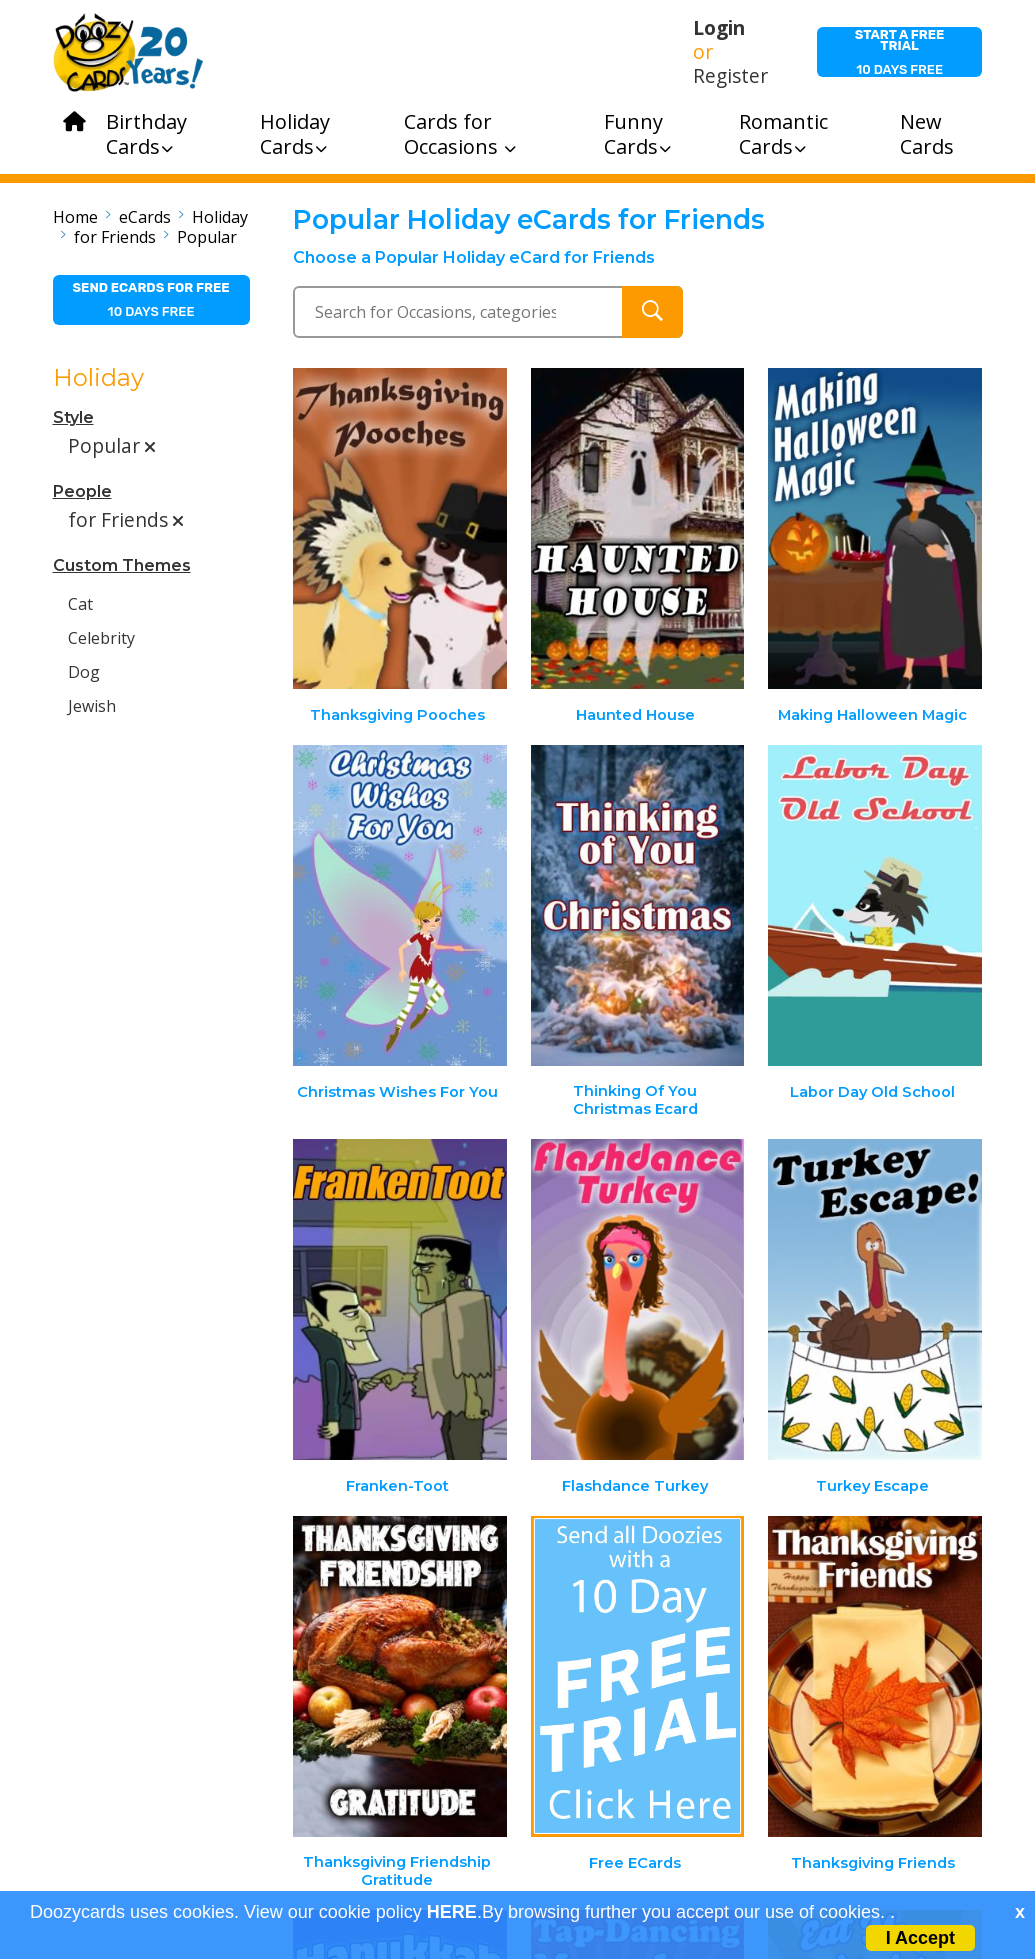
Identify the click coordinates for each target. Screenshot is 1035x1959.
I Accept (920, 1938)
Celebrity (101, 638)
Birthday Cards (146, 134)
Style (73, 417)
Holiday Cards (295, 134)
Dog (84, 672)
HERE (452, 1912)
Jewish (92, 706)
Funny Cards (637, 134)
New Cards (927, 134)
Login (719, 28)
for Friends (115, 237)
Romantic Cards (783, 134)
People (82, 491)
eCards (145, 217)
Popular (207, 237)
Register (730, 76)
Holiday (220, 217)
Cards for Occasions (460, 134)
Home (75, 217)
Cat (80, 604)
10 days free (900, 52)
